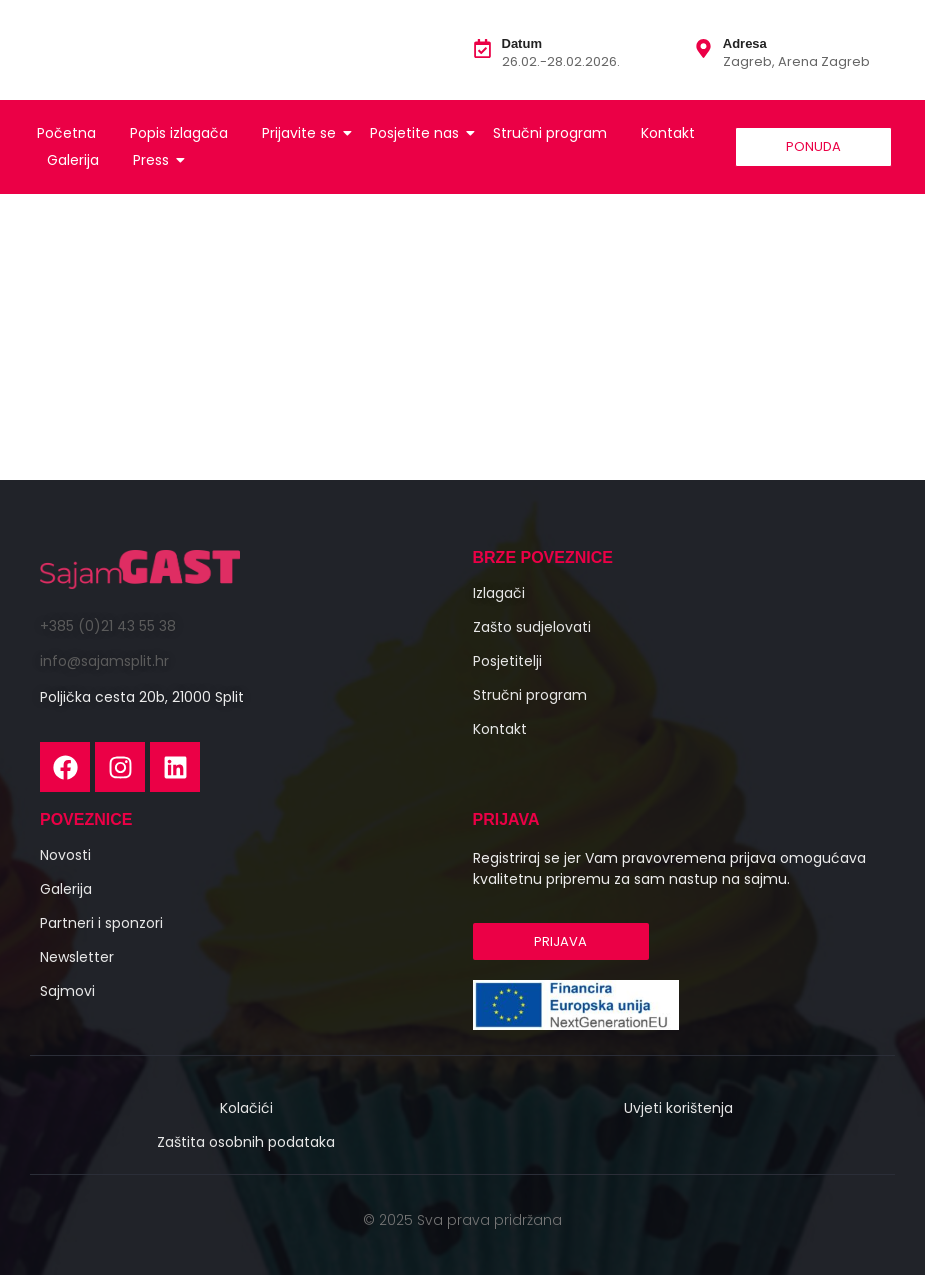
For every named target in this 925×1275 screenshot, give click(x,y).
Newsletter (77, 957)
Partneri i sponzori (101, 923)
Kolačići (246, 1108)
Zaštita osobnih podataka (246, 1142)
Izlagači (499, 593)
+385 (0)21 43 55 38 (108, 626)
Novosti (65, 855)
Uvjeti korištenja (678, 1108)
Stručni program (550, 133)
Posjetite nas (418, 133)
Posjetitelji (507, 661)
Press (154, 160)
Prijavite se (302, 133)
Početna (66, 133)
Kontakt (668, 133)
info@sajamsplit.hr (104, 661)
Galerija (73, 160)
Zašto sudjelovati (532, 627)
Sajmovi (67, 991)
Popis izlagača (179, 133)
